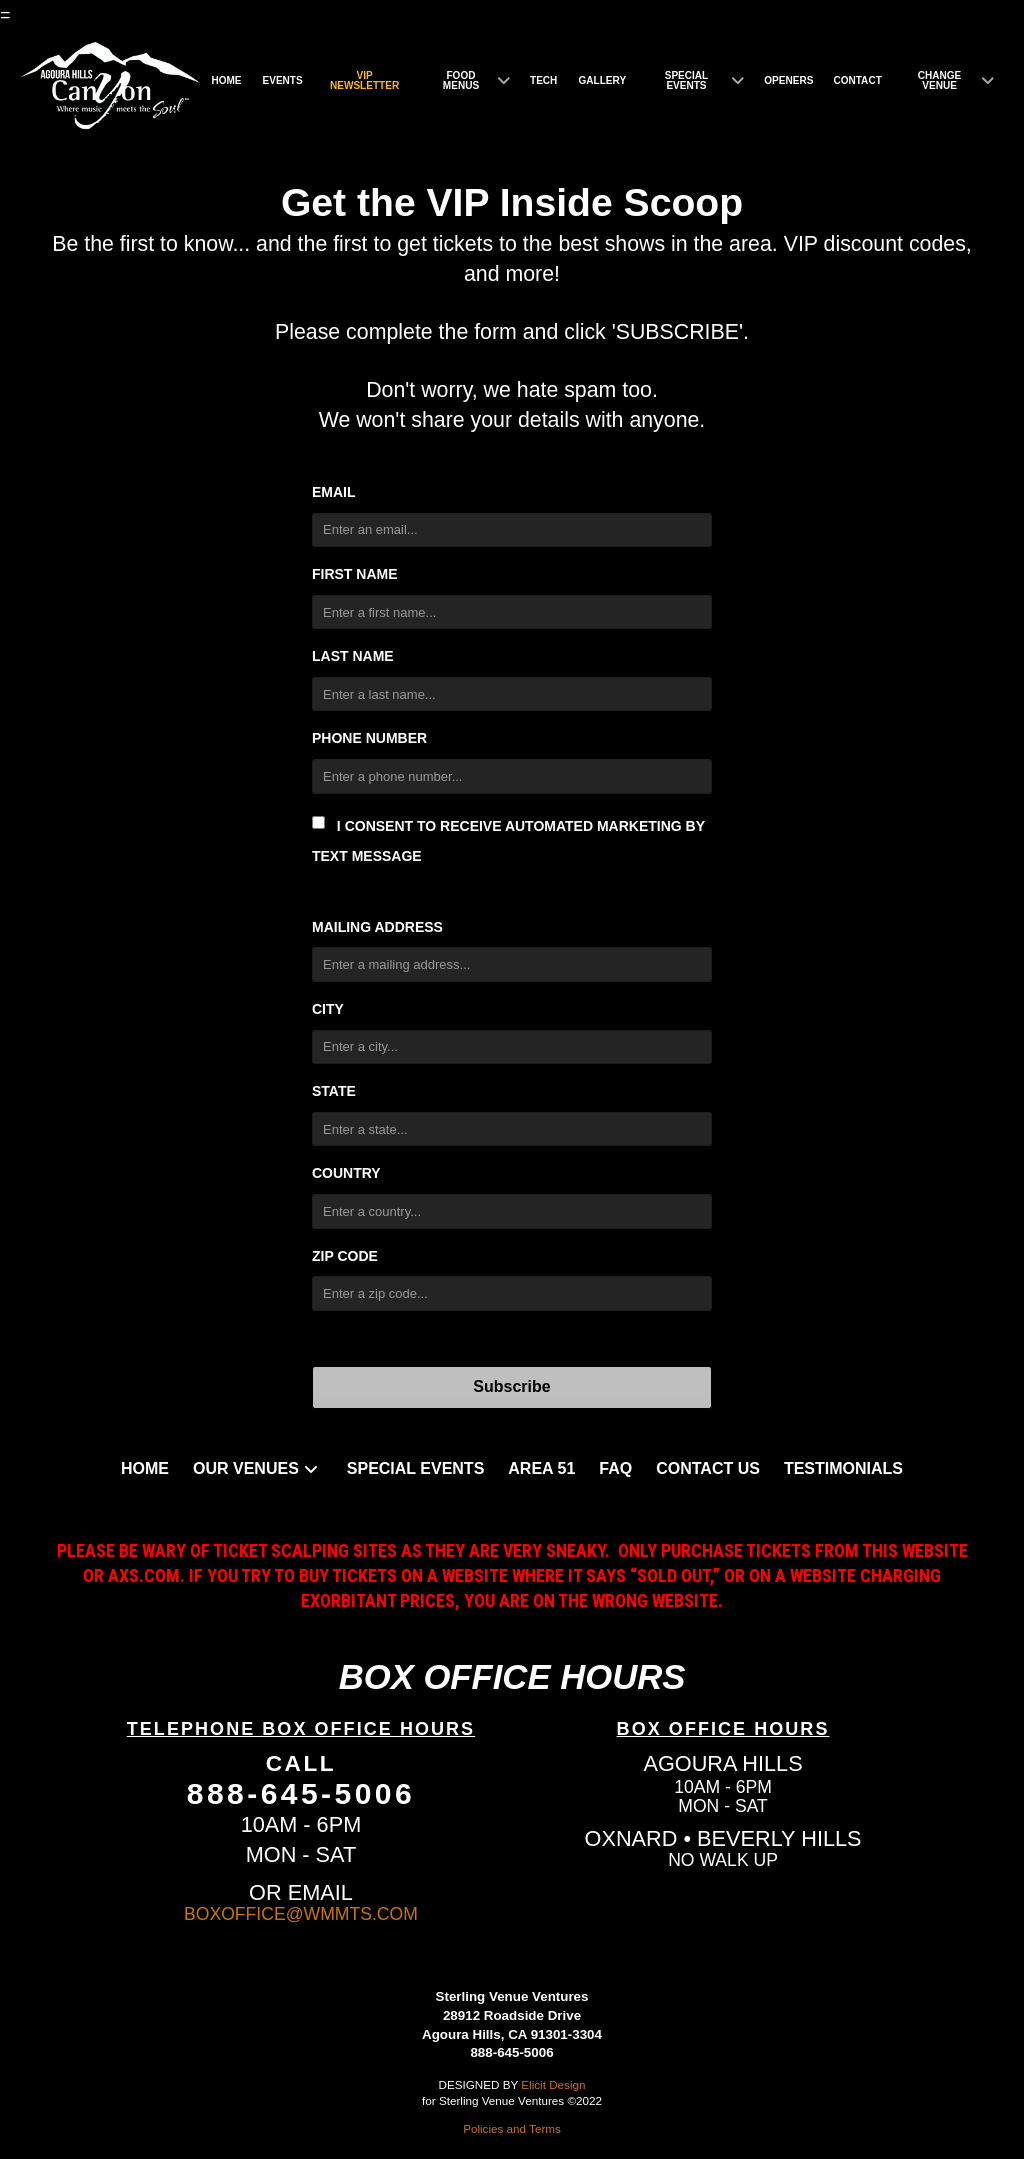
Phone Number (369, 738)
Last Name (353, 656)
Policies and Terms (512, 2128)
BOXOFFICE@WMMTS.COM (301, 1914)
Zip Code (345, 1256)
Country (346, 1173)
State (334, 1091)
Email (334, 492)
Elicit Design (553, 2084)
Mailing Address (377, 927)
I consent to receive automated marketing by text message (508, 840)
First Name (355, 574)
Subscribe (511, 1386)
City (328, 1009)
